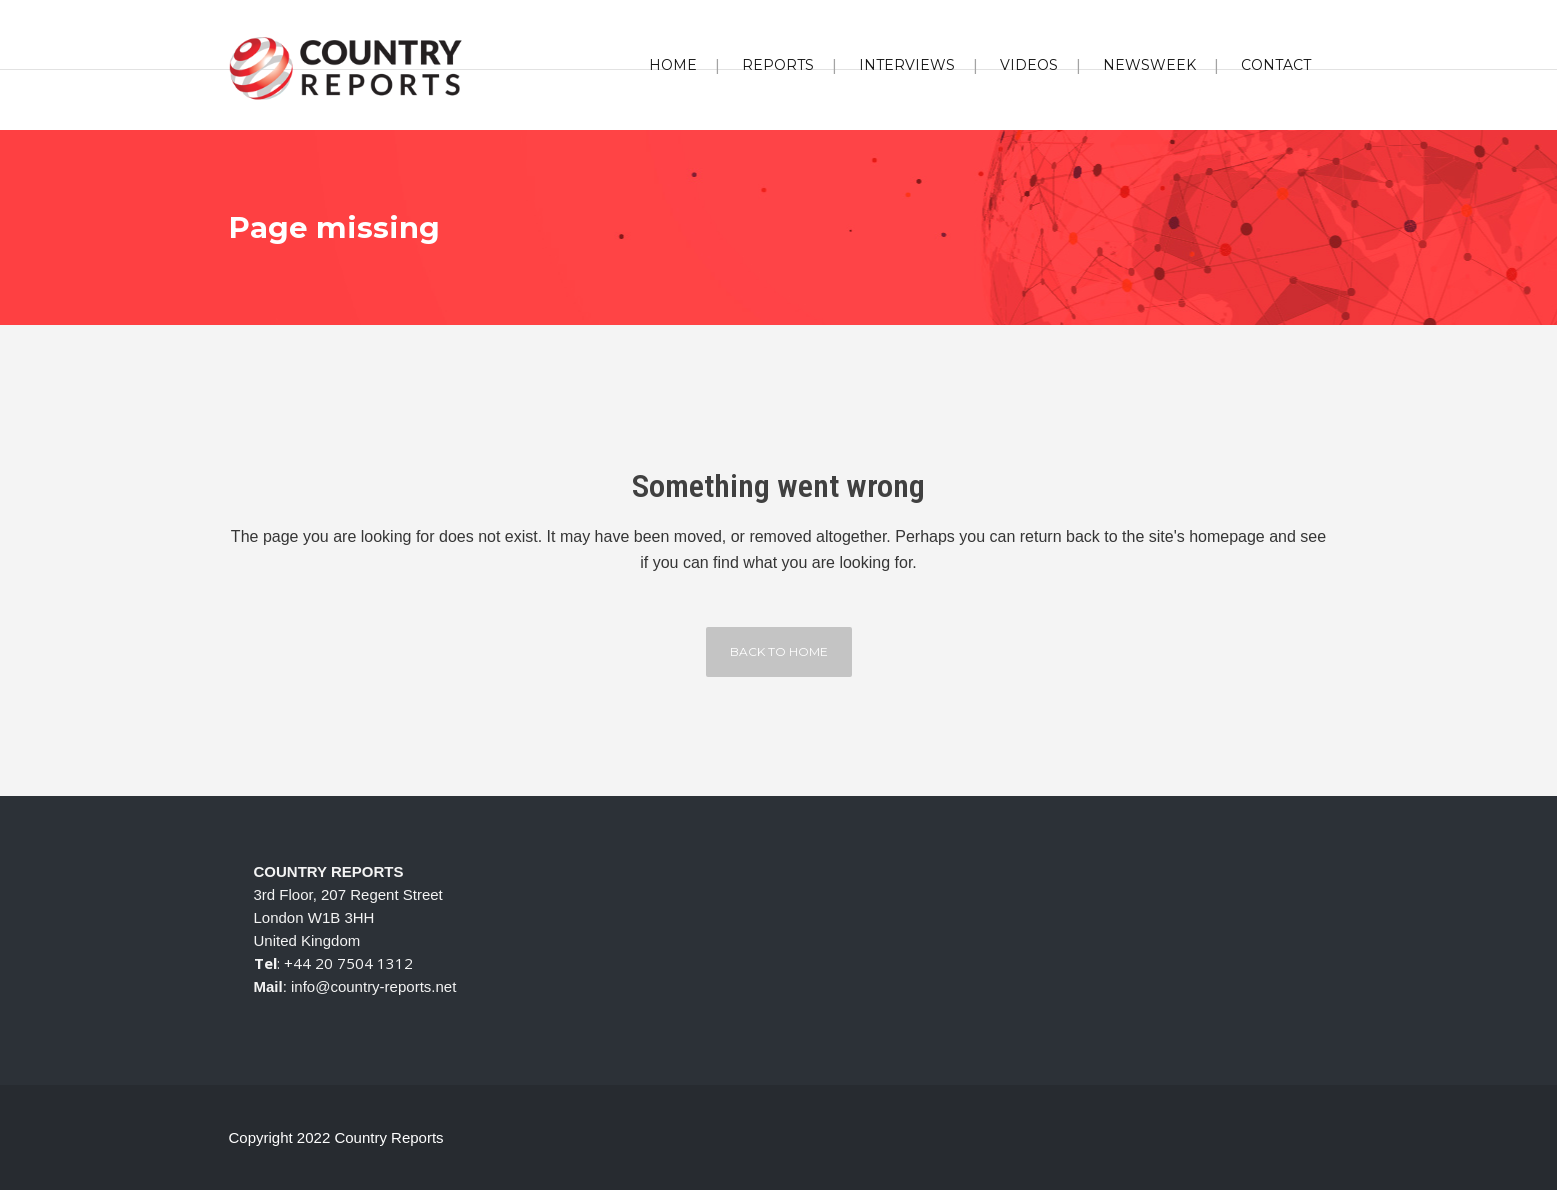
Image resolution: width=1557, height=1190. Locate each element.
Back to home (779, 651)
